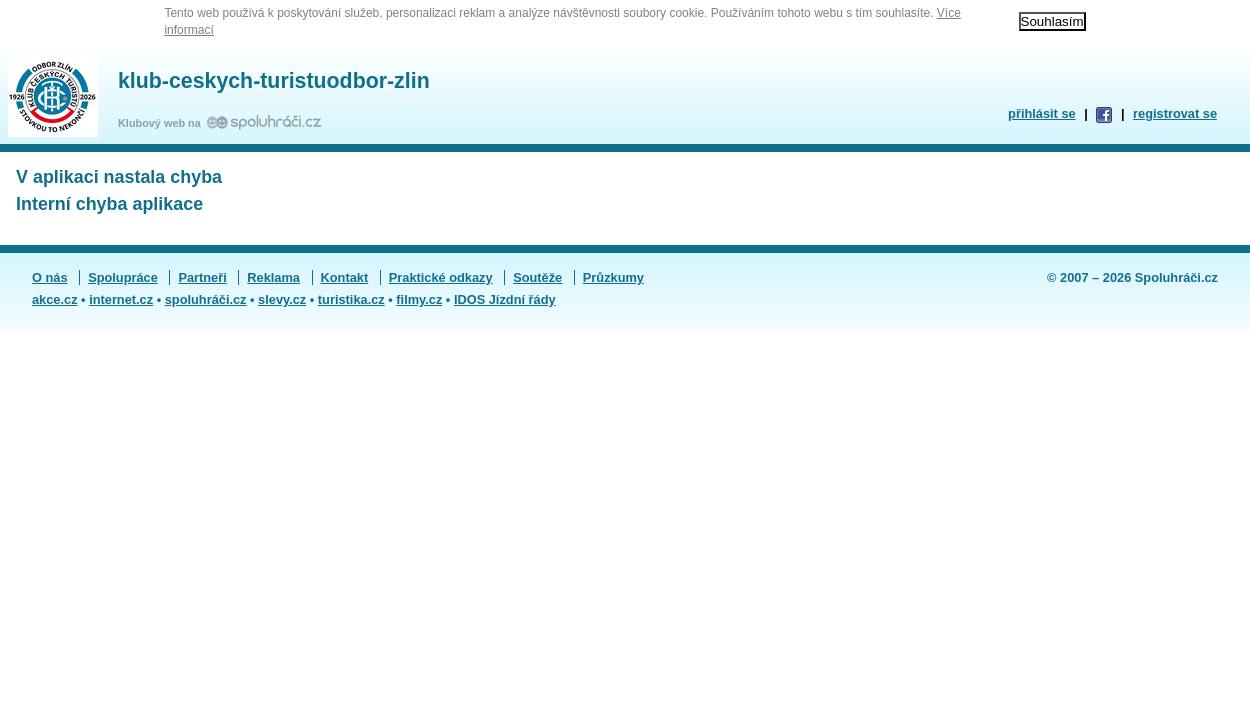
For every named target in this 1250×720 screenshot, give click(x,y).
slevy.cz (282, 299)
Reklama (273, 277)
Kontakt (345, 277)
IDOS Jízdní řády (505, 299)
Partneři (202, 277)
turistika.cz (351, 299)
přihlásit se (1042, 113)
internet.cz (121, 299)
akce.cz (55, 299)
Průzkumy (613, 277)
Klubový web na (162, 123)
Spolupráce (123, 277)
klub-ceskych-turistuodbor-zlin (274, 81)
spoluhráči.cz (206, 299)
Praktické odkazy (441, 277)
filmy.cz (419, 299)
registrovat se (1175, 113)
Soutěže (537, 277)
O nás (50, 277)
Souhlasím (1052, 21)
